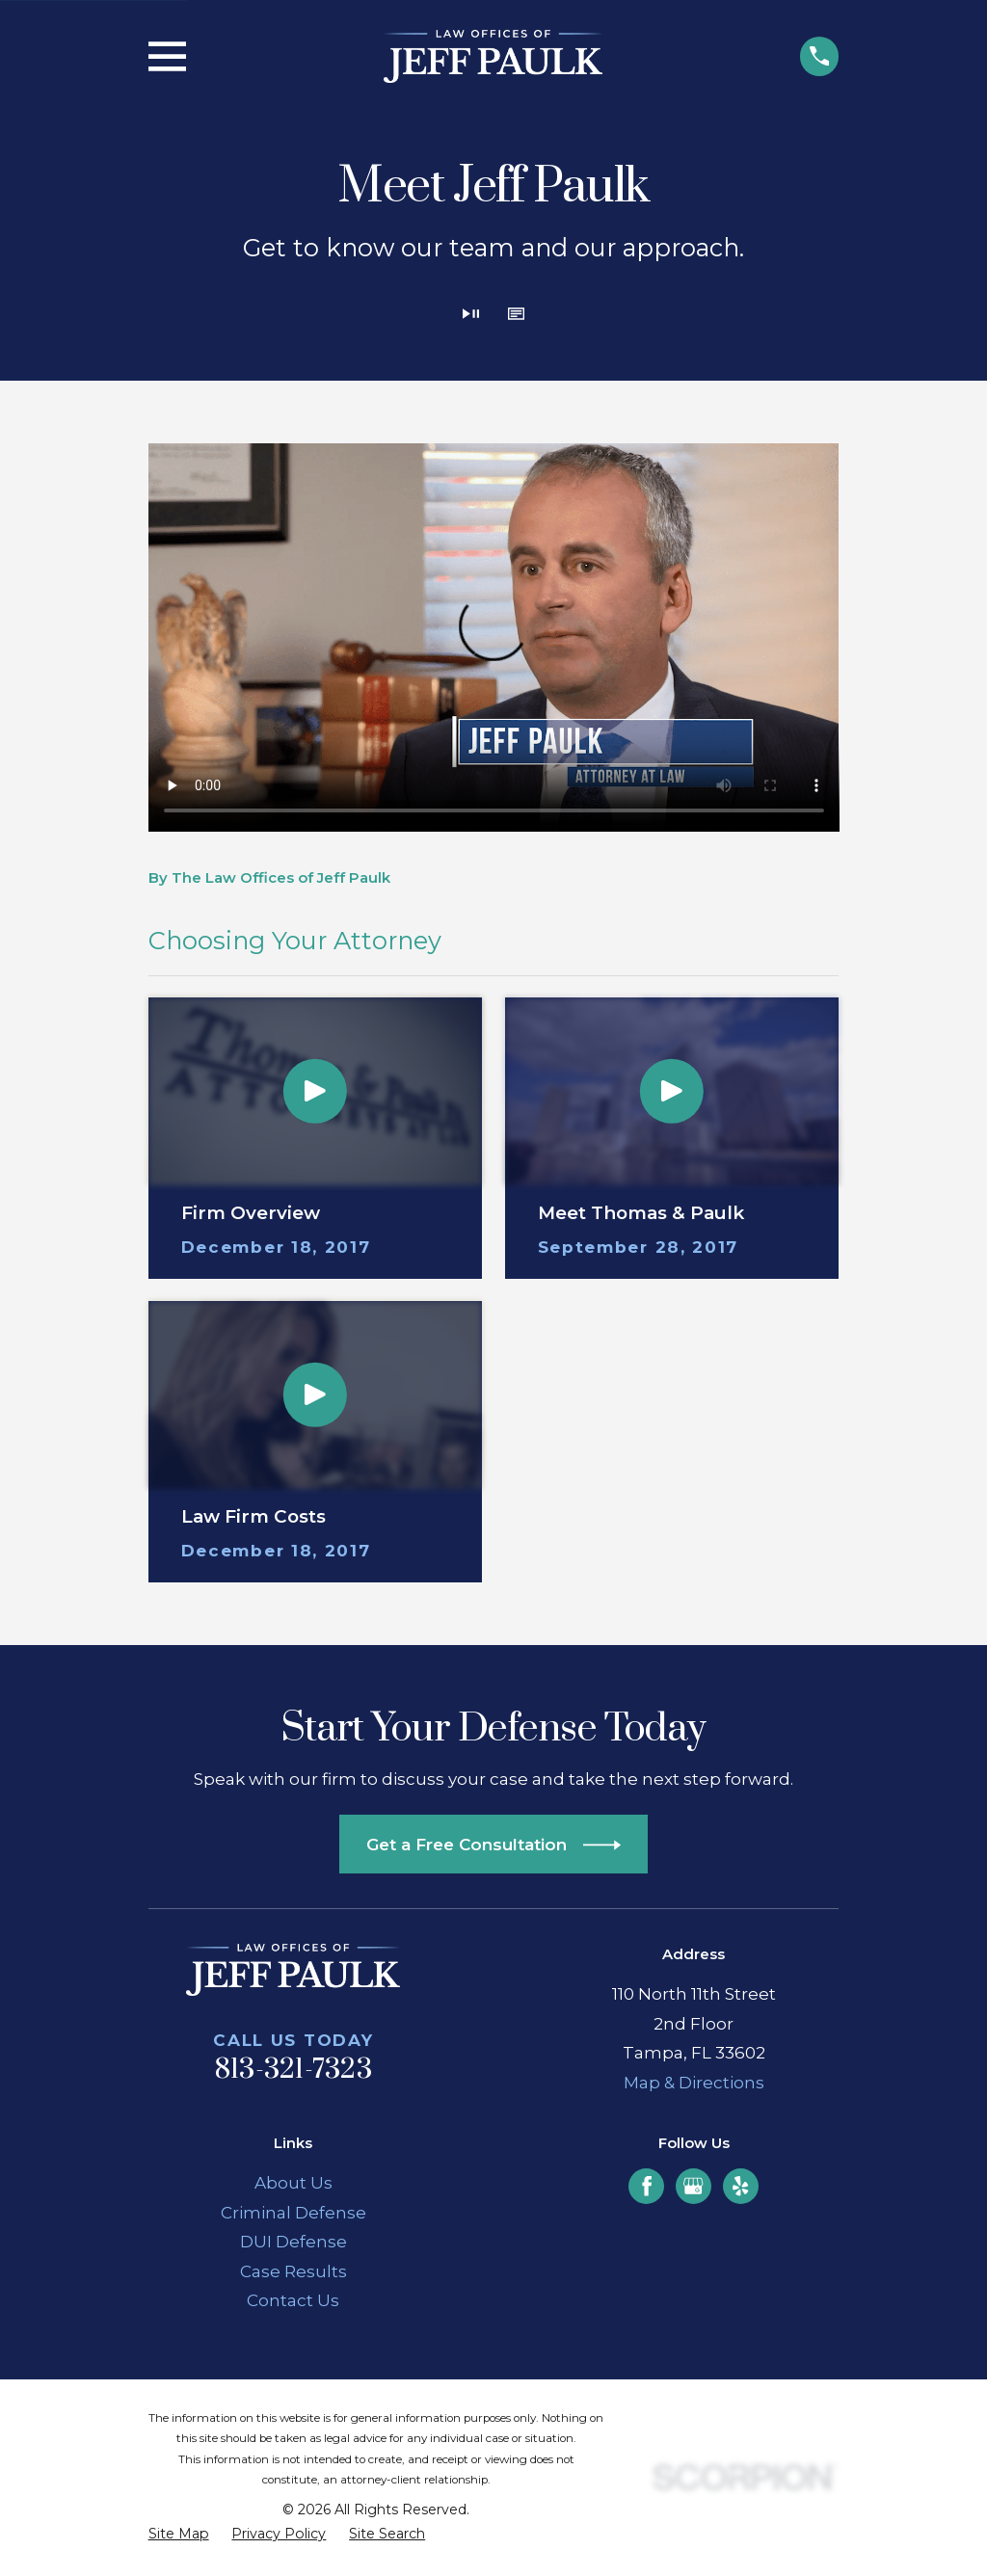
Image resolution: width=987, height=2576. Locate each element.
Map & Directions (694, 2082)
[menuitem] (178, 2534)
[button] (516, 316)
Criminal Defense (293, 2212)
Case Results (293, 2271)
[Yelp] (740, 2185)
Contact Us (293, 2300)
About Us (293, 2182)
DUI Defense (293, 2241)
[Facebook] (646, 2185)
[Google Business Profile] (693, 2185)
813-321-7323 (293, 2070)
